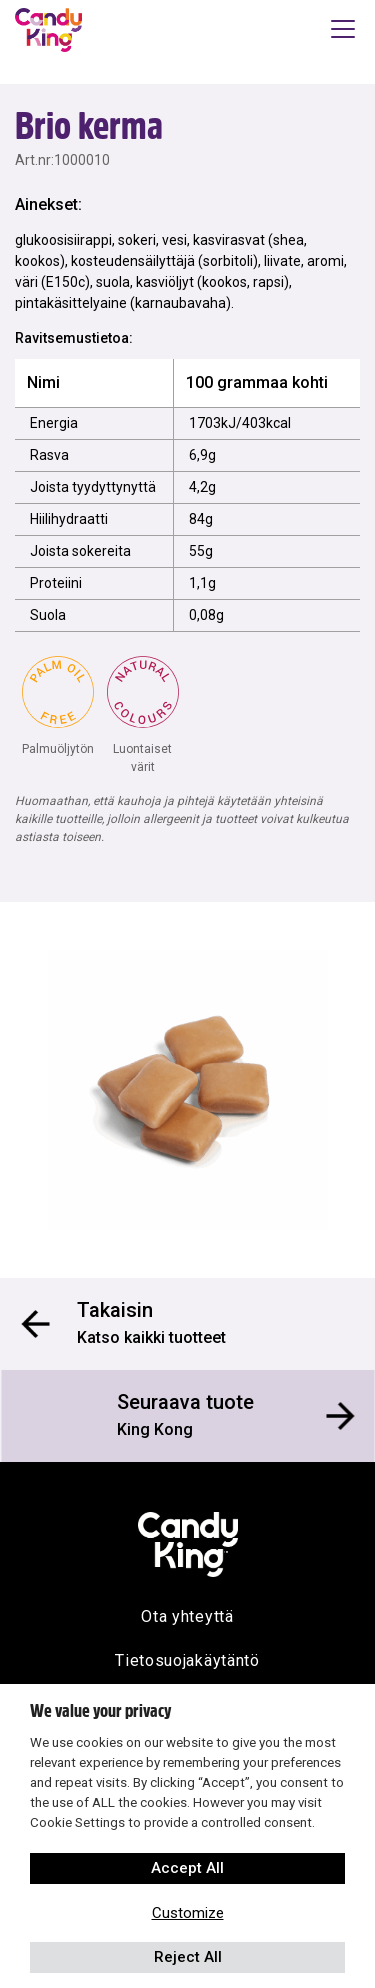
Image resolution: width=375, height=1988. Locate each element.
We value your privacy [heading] (100, 1711)
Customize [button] (188, 1913)
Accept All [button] (187, 1868)
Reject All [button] (188, 1957)
